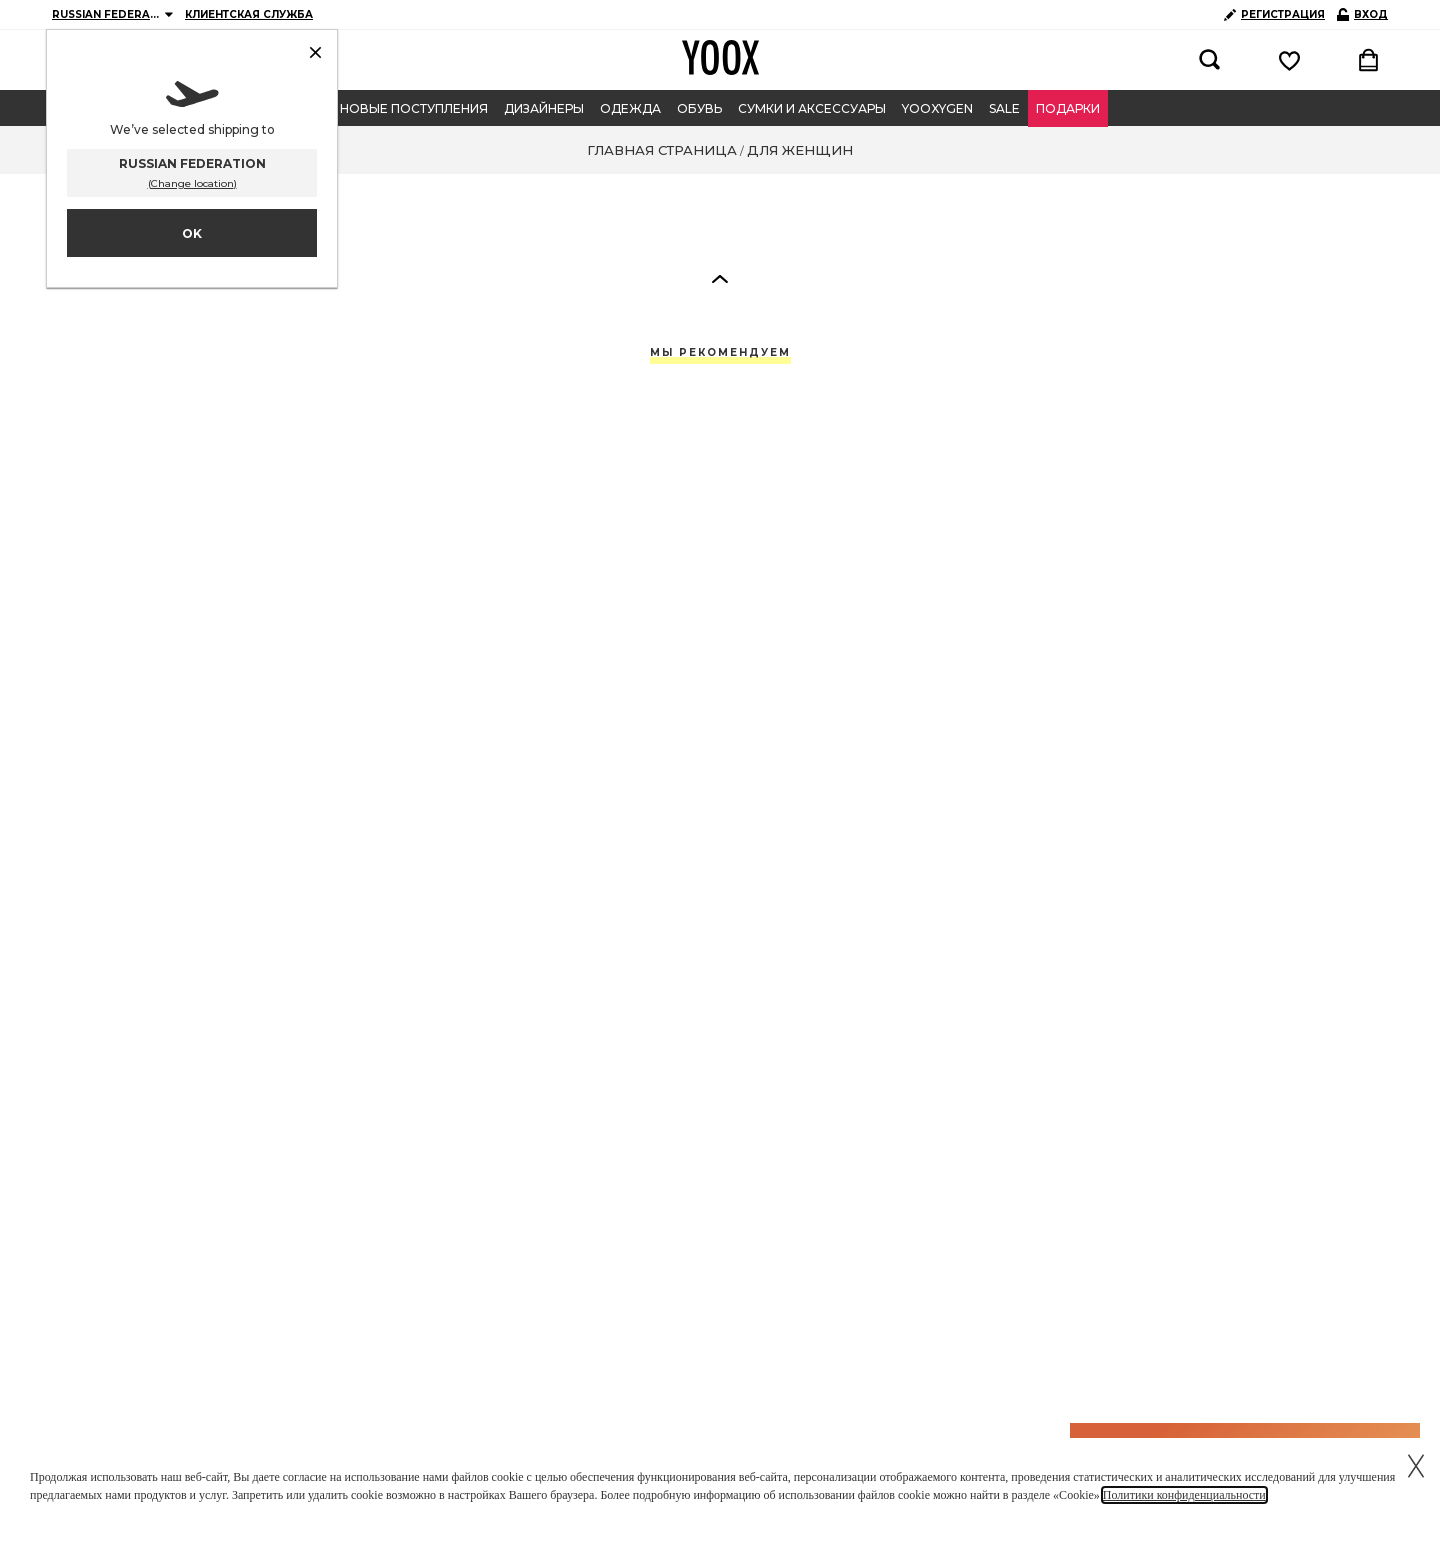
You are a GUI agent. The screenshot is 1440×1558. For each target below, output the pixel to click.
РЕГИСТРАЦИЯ (1274, 14)
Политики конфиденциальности (1184, 1495)
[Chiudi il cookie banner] (1416, 1462)
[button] (720, 278)
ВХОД (1362, 14)
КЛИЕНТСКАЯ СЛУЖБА (249, 14)
